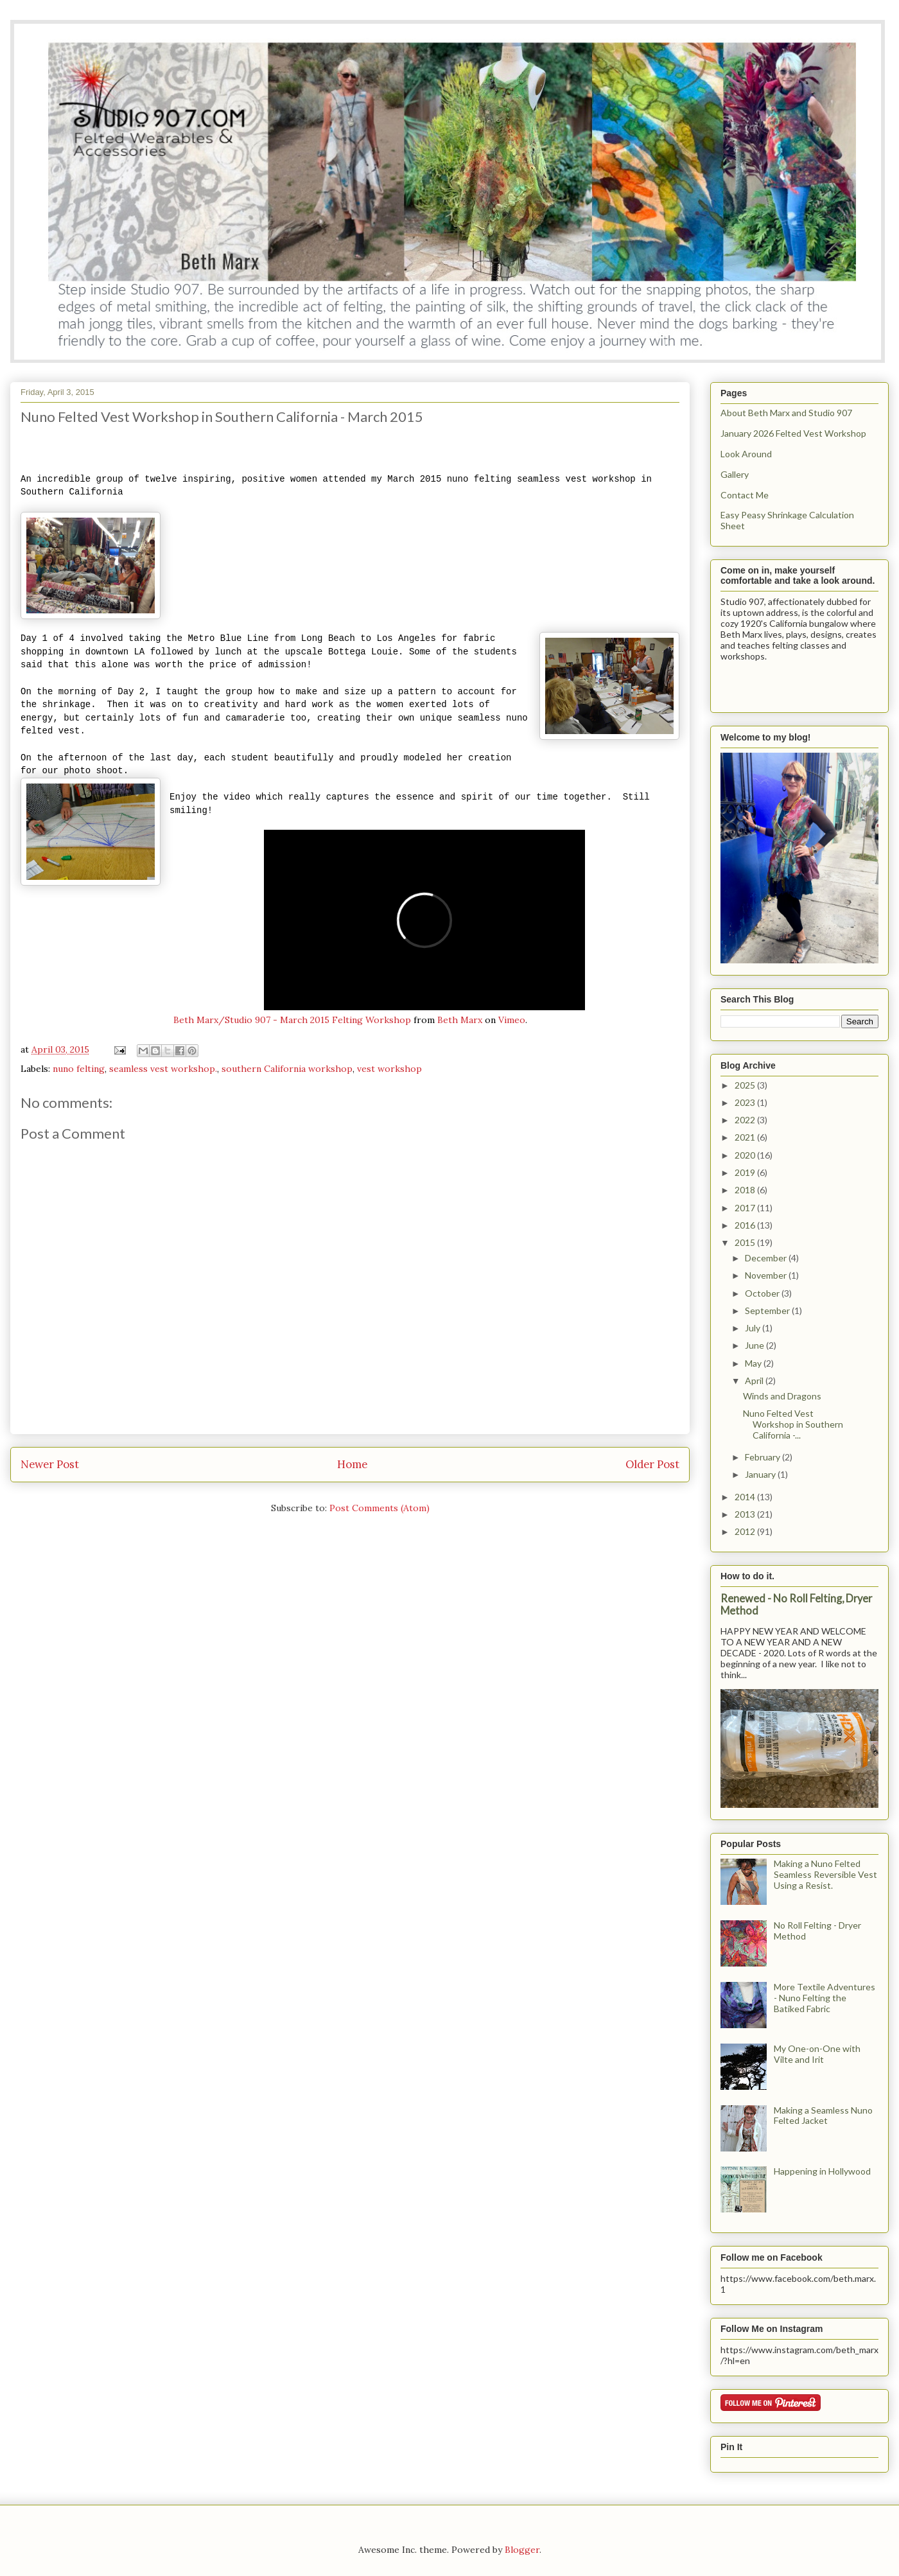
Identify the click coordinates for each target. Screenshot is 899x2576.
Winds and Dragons (782, 1395)
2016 (746, 1225)
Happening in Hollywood (822, 2171)
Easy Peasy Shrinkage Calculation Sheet (787, 520)
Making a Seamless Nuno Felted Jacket (823, 2115)
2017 (746, 1207)
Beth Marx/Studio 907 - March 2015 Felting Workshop (292, 1020)
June (755, 1345)
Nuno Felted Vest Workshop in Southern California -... (793, 1424)
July (753, 1327)
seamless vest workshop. (163, 1068)
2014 (746, 1496)
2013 (746, 1514)
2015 (746, 1242)
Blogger (522, 2549)
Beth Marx (459, 1020)
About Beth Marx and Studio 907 (786, 412)
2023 (746, 1102)
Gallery (734, 474)
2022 (746, 1119)
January (761, 1474)
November (767, 1275)
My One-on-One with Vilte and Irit (817, 2054)
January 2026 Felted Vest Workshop (793, 433)
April (755, 1380)
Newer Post (50, 1464)
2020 (746, 1155)
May (754, 1363)
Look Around (746, 453)
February (763, 1456)
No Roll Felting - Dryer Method (817, 1930)
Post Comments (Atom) (379, 1508)
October (763, 1293)
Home (352, 1464)
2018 (746, 1189)
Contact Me (744, 494)
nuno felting (79, 1068)
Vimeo (511, 1020)
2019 (746, 1172)
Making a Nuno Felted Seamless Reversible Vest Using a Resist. (825, 1874)
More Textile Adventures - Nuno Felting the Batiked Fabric (824, 1997)
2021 (746, 1137)
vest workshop (389, 1068)
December (767, 1257)
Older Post (652, 1464)
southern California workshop (287, 1068)
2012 (746, 1531)
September (768, 1310)
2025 (746, 1085)
